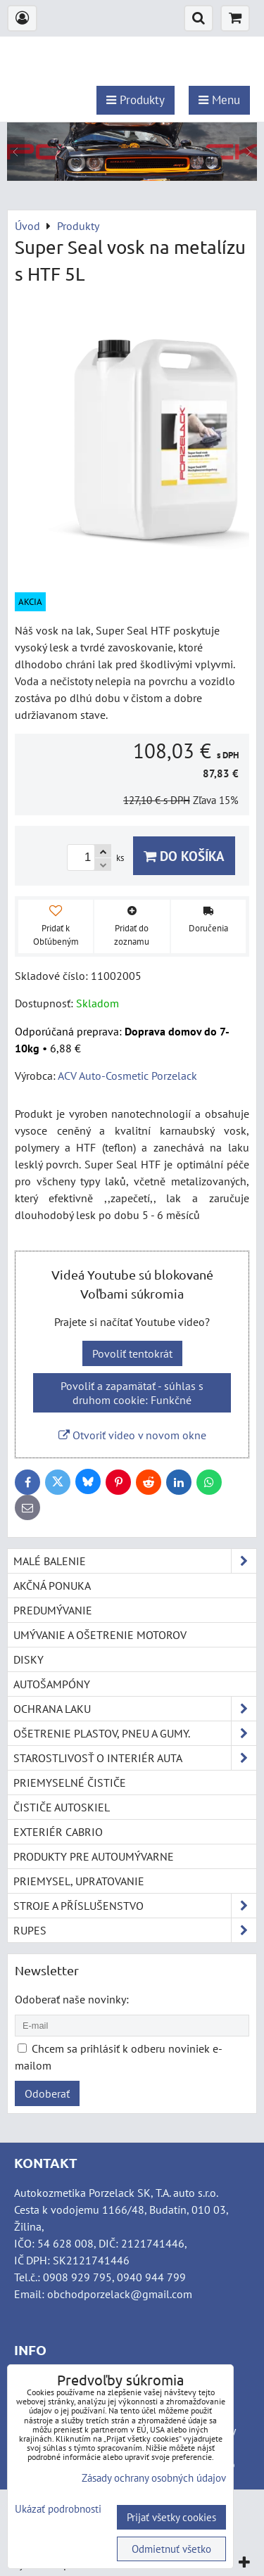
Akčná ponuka (52, 1586)
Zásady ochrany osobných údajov (154, 2478)
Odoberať (47, 2093)
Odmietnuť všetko (171, 2549)
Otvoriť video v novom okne (132, 1435)
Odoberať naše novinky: (72, 1999)
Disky (28, 1659)
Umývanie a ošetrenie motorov (100, 1635)
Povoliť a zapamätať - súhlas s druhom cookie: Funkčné (132, 1393)
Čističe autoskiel (61, 1807)
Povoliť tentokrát (132, 1353)
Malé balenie (134, 1561)
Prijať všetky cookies (171, 2517)
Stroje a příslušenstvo (134, 1906)
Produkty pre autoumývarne (93, 1856)
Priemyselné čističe (69, 1782)
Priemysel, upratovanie (78, 1881)
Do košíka (184, 856)
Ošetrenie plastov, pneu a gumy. (134, 1733)
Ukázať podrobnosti (58, 2510)
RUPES (134, 1930)
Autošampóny (51, 1684)
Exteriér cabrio (58, 1832)
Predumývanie (52, 1610)
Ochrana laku (134, 1709)
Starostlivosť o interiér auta (134, 1758)
